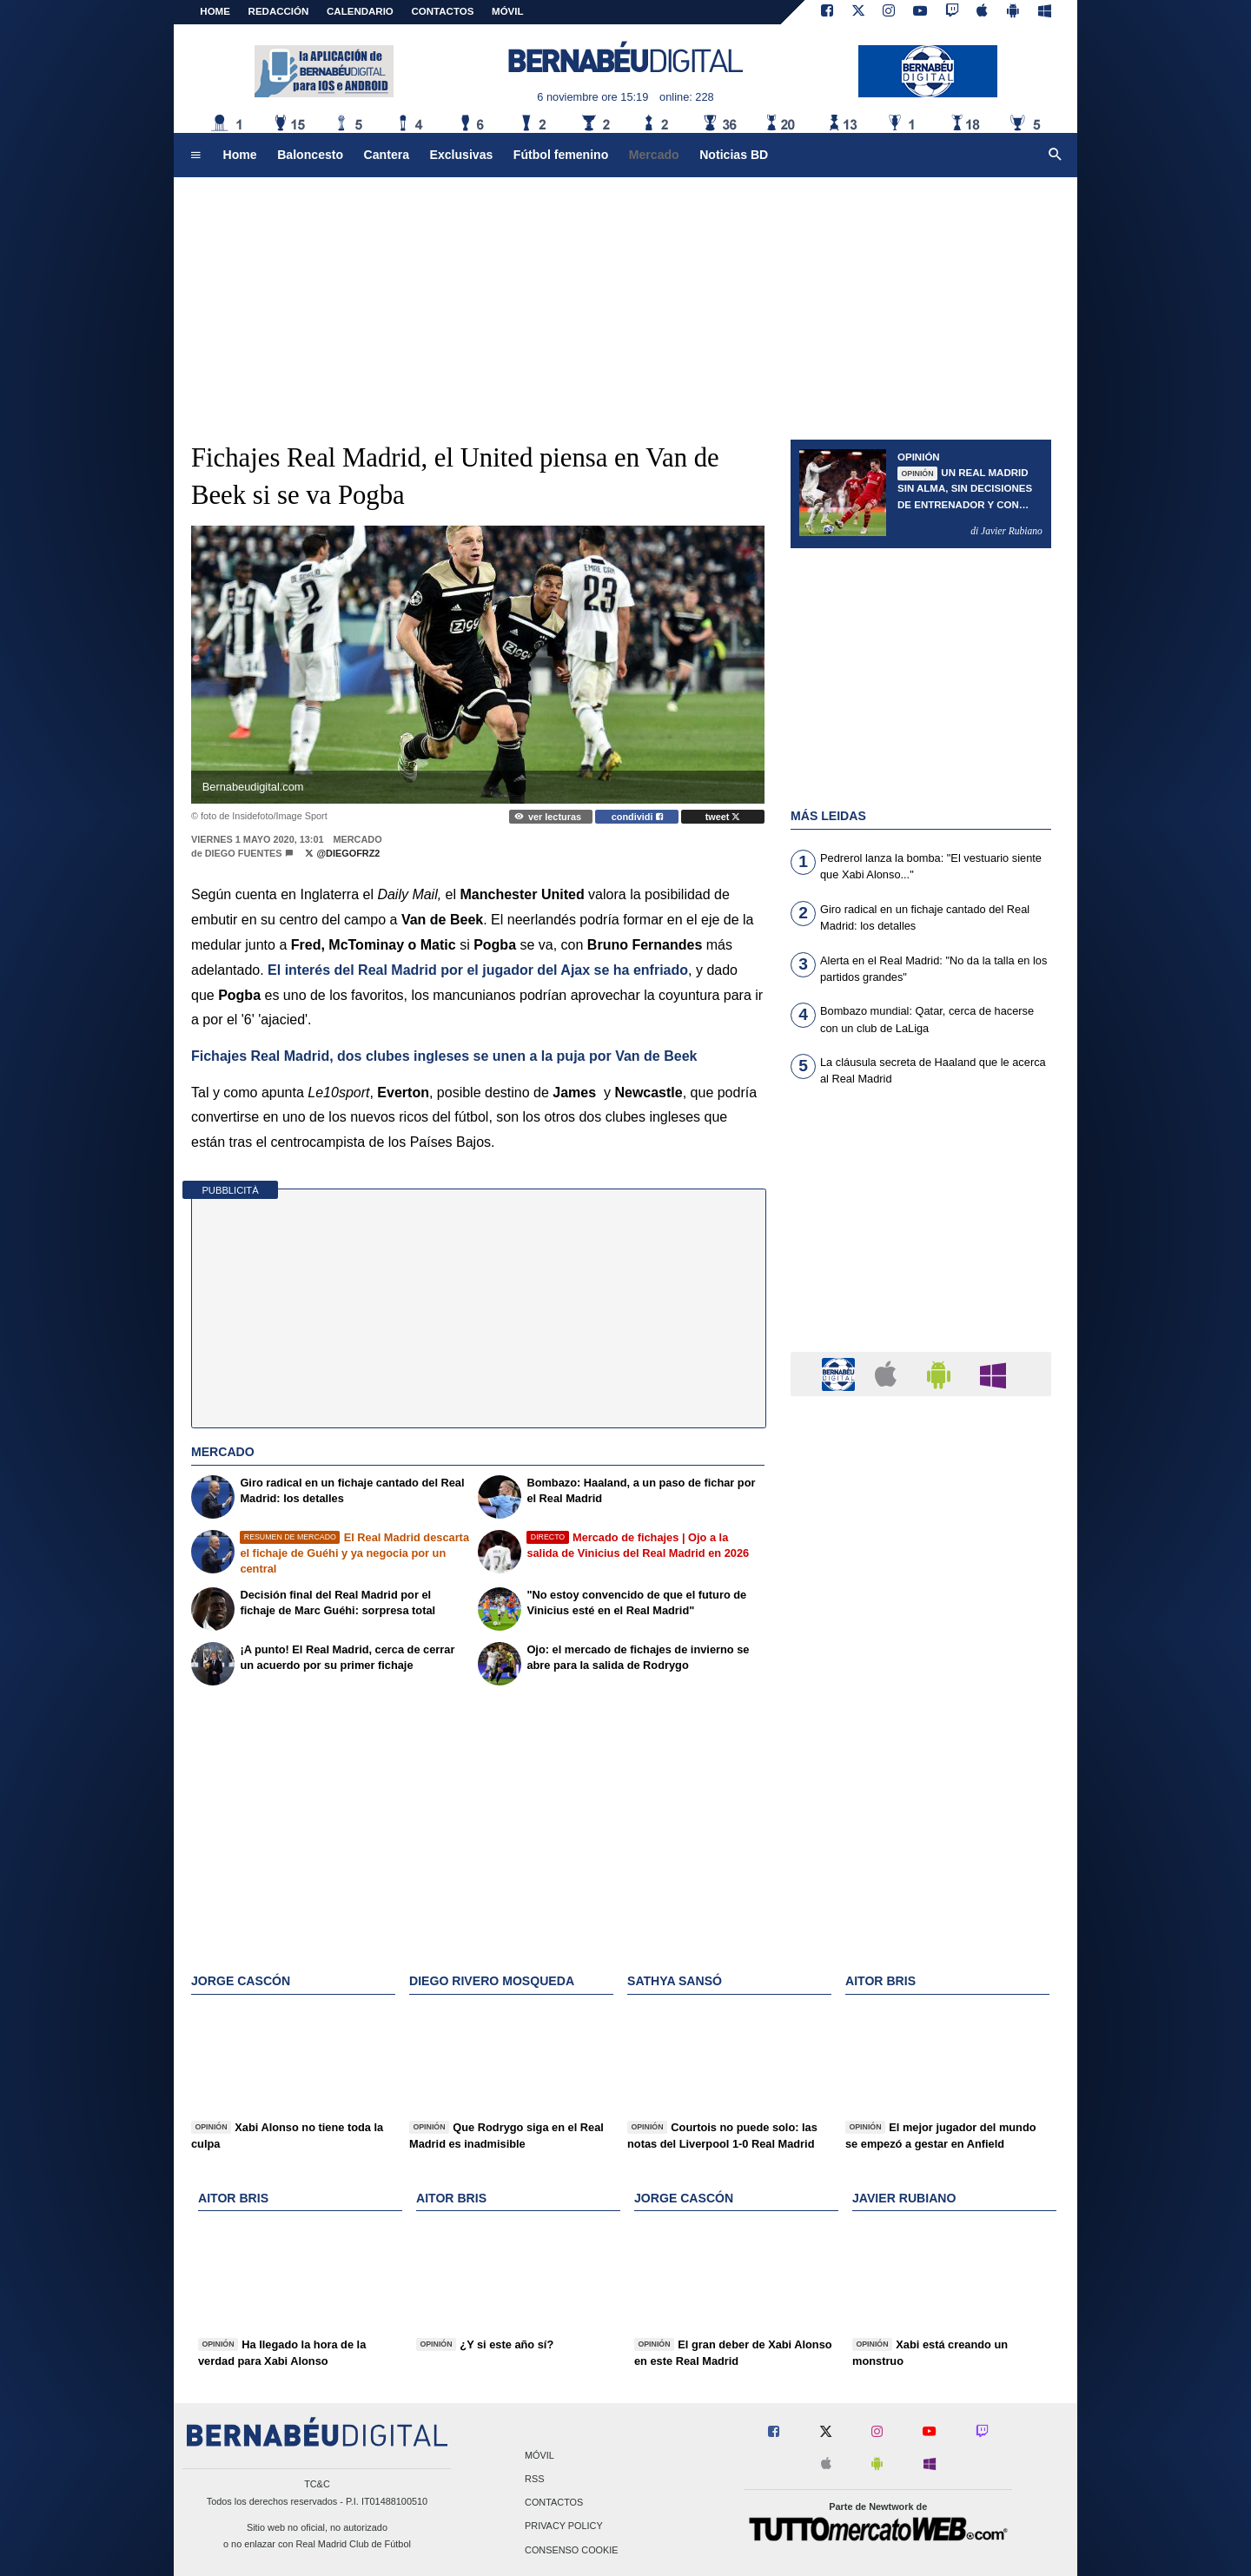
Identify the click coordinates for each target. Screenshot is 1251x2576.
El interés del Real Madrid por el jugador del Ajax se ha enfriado (478, 970)
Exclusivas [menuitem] (461, 155)
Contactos (554, 2503)
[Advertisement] (625, 299)
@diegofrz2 (342, 853)
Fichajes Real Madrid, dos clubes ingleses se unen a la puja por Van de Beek (444, 1056)
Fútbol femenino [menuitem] (560, 155)
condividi (637, 816)
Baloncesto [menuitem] (310, 155)
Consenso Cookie (572, 2550)
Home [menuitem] (240, 155)
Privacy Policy (564, 2526)
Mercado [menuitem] (654, 155)
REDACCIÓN (278, 11)
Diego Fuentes (243, 853)
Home (215, 11)
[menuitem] (195, 155)
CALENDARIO (360, 11)
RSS (534, 2479)
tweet (723, 816)
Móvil (539, 2455)
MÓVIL (507, 11)
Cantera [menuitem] (386, 155)
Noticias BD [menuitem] (733, 155)
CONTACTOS (443, 11)
